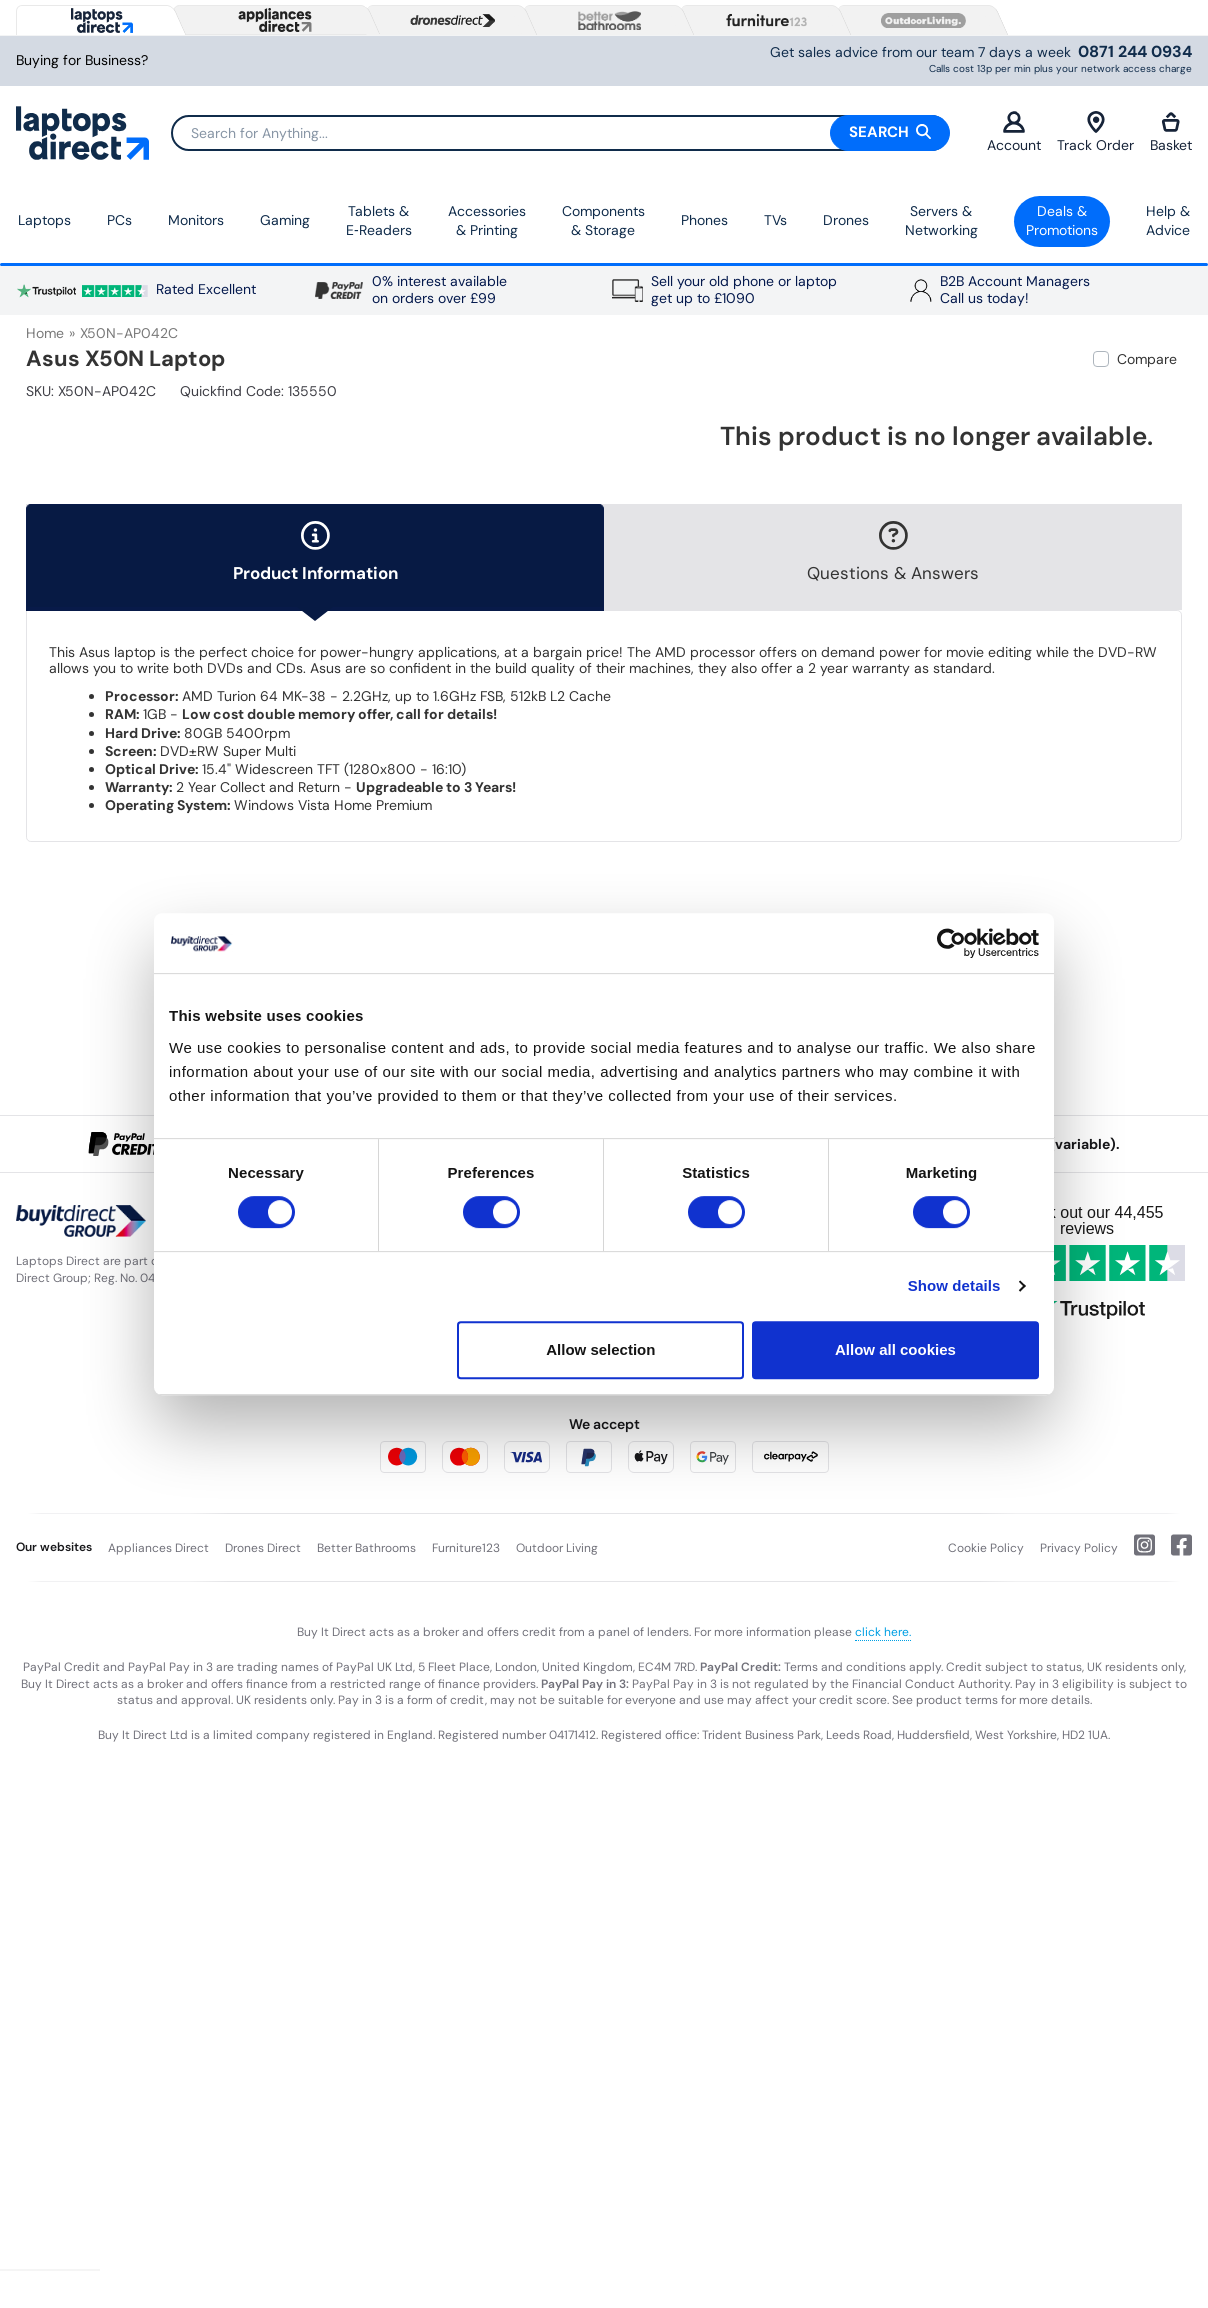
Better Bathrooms (366, 1548)
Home (45, 333)
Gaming (285, 220)
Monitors (196, 220)
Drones (846, 220)
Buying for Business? (82, 60)
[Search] (560, 133)
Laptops (44, 220)
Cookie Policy (986, 1548)
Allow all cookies (895, 1349)
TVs (775, 220)
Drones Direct (263, 1548)
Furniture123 (466, 1548)
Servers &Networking (941, 221)
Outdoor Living (557, 1548)
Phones (704, 220)
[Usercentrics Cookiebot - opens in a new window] (951, 943)
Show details (954, 1285)
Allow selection (600, 1349)
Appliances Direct (158, 1548)
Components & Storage (603, 221)
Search (890, 132)
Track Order (1095, 132)
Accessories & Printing (487, 221)
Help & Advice (1168, 221)
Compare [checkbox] (1147, 359)
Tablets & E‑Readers (379, 221)
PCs (119, 220)
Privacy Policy (1079, 1548)
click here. (883, 1632)
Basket (1171, 132)
